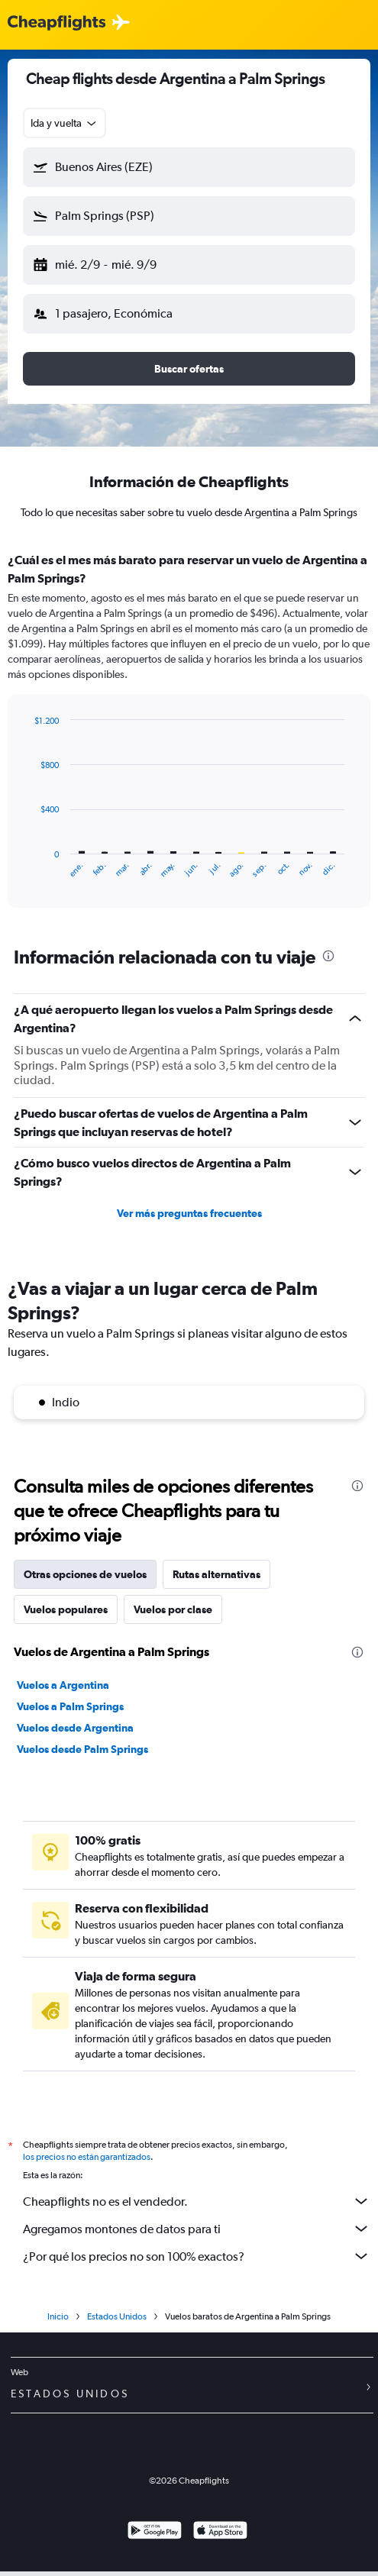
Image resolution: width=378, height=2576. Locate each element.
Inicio (58, 2321)
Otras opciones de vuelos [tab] (85, 1574)
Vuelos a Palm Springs (70, 1706)
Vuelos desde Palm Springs (82, 1749)
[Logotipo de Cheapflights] (56, 23)
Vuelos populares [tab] (66, 1609)
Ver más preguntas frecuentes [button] (189, 1213)
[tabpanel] (189, 735)
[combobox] (64, 123)
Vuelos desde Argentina (75, 1728)
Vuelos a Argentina (63, 1685)
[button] (189, 167)
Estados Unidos (117, 2321)
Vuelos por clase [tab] (173, 1609)
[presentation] (328, 956)
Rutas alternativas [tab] (216, 1574)
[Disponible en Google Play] (155, 2537)
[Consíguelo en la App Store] (220, 2537)
